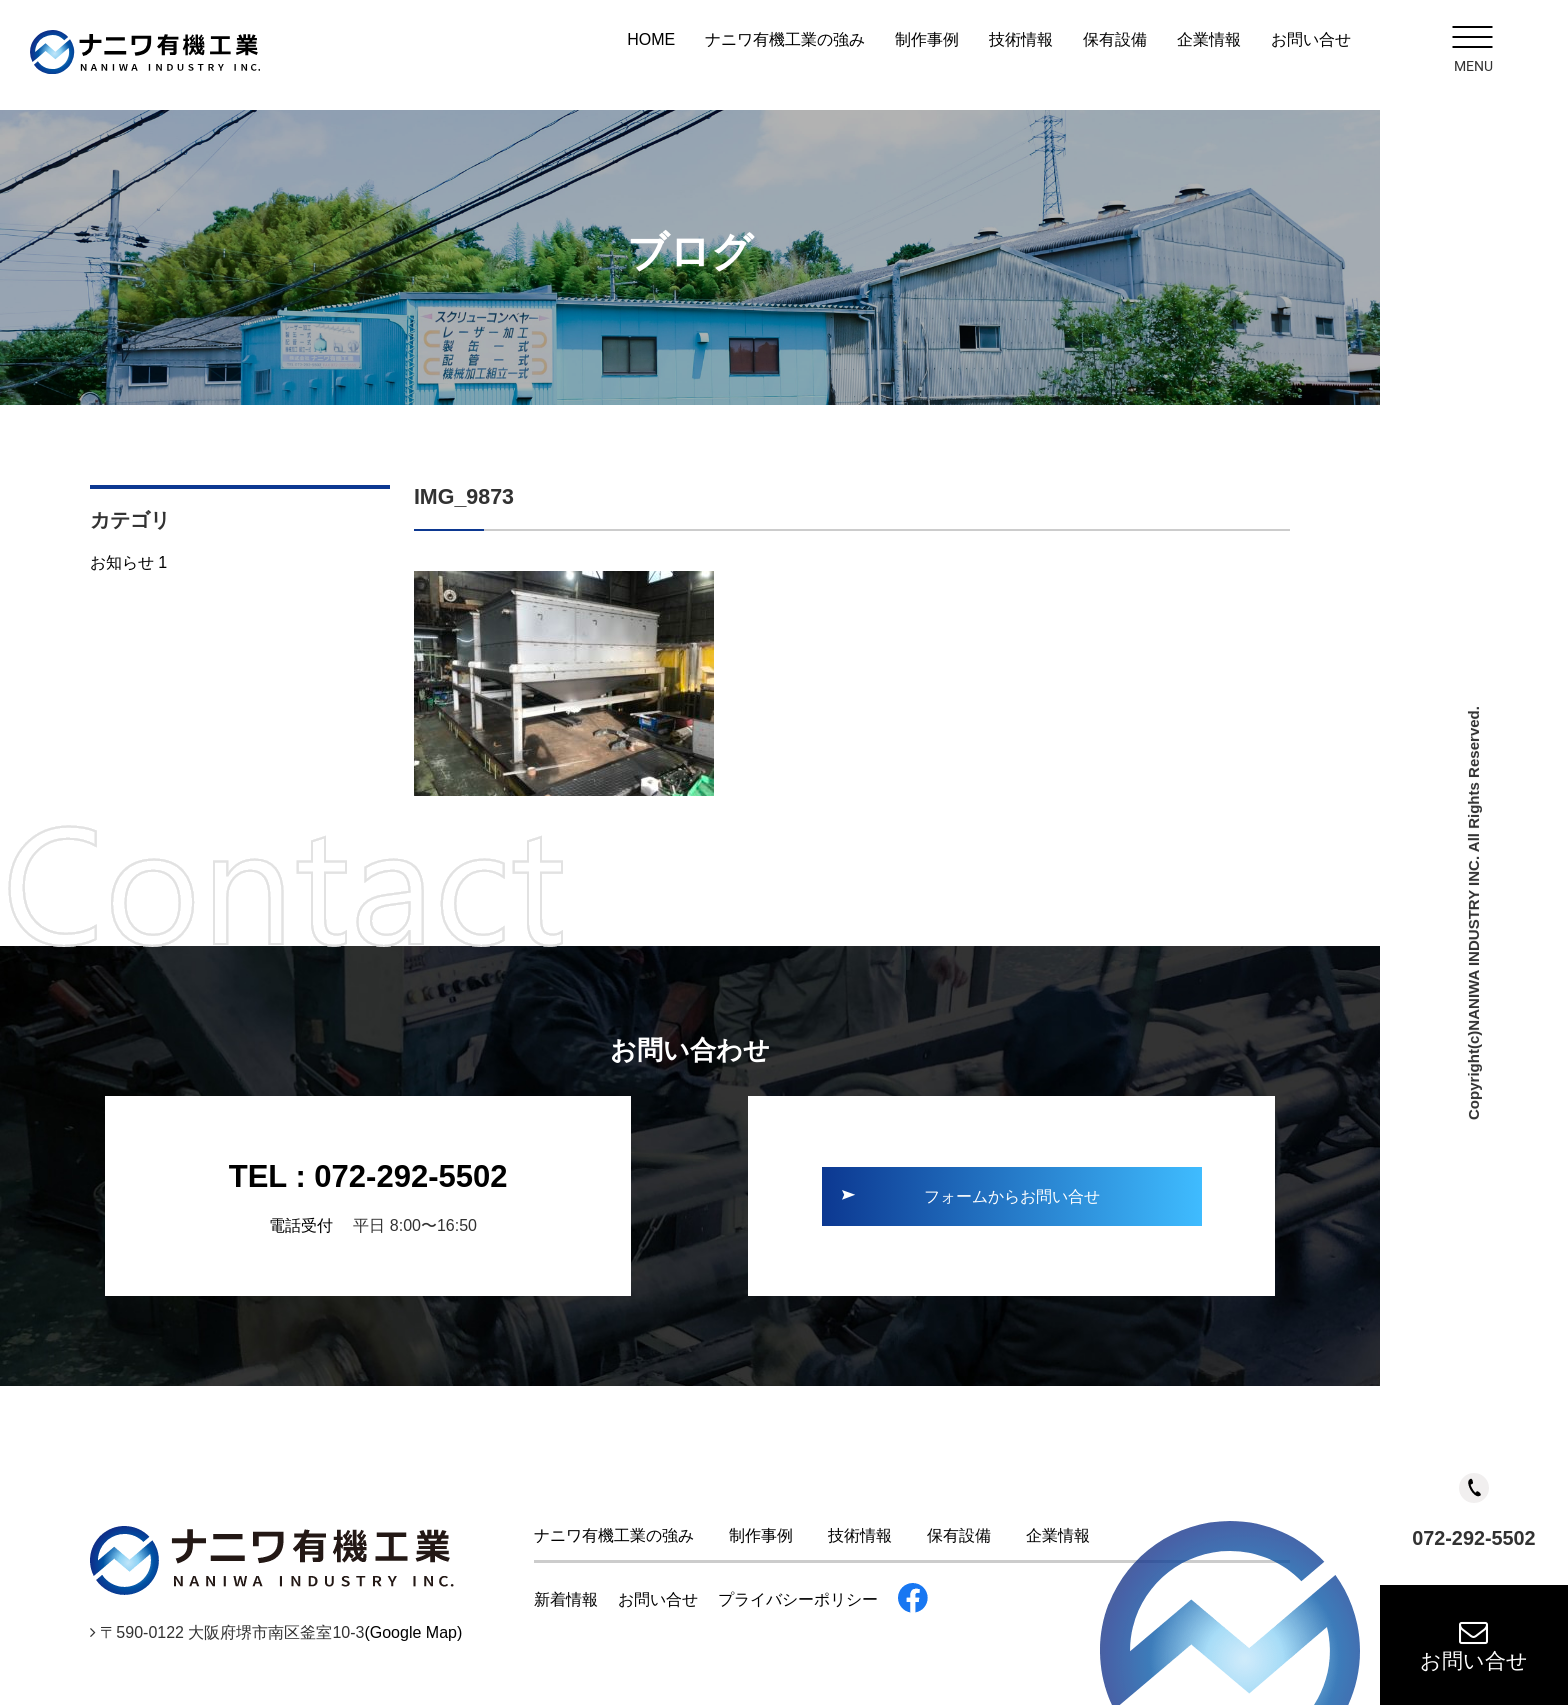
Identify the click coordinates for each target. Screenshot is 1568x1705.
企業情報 (1209, 39)
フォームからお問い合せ (1012, 1196)
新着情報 (566, 1599)
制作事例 (927, 39)
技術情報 (1021, 39)
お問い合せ (1474, 1644)
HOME (651, 39)
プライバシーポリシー (798, 1599)
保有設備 (1115, 39)
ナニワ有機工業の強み (785, 39)
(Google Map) (413, 1632)
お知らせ (128, 562)
